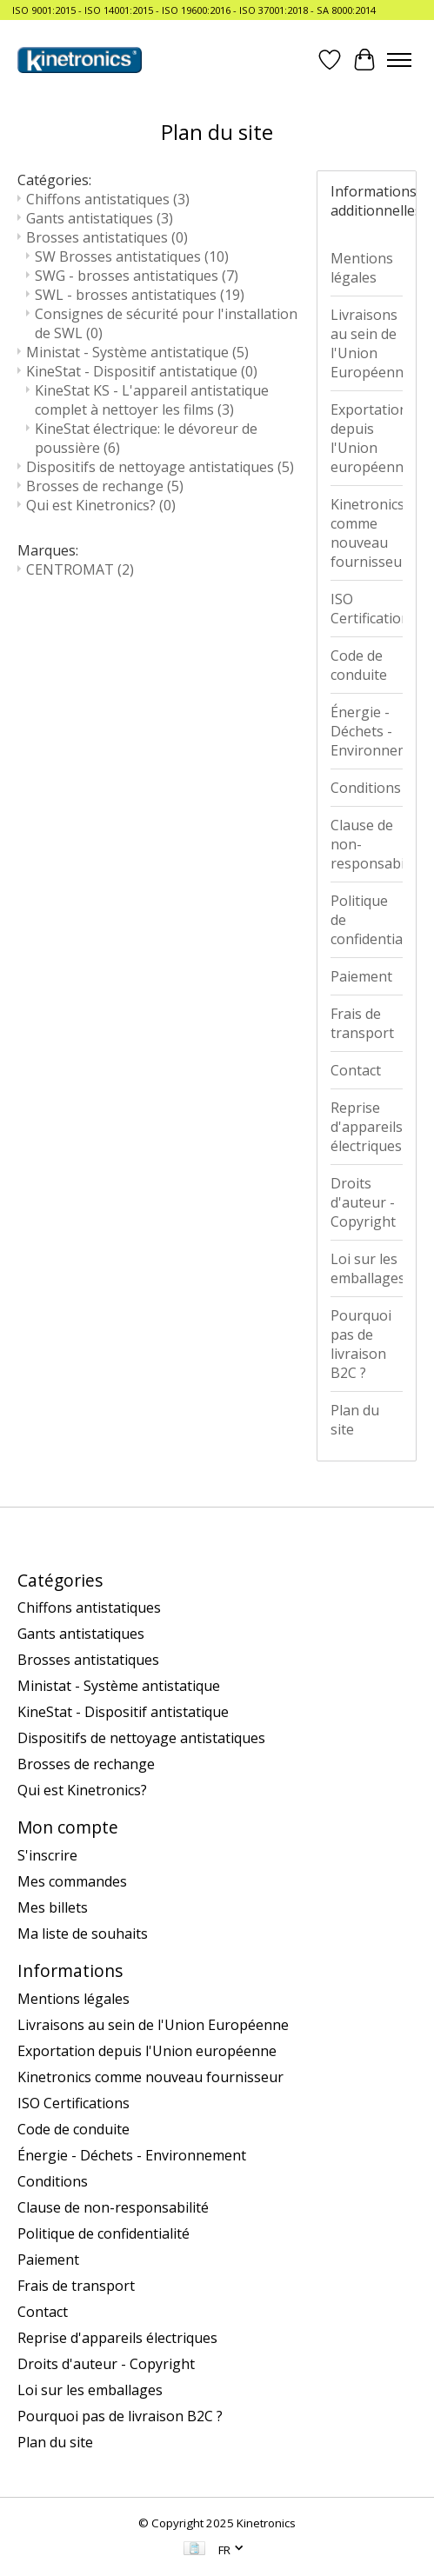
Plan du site (355, 1420)
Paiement (361, 976)
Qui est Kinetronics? (101, 505)
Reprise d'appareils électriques (367, 1126)
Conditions (366, 787)
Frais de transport (362, 1023)
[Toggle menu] (399, 60)
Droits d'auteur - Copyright (363, 1202)
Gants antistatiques (99, 218)
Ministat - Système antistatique (137, 352)
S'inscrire (47, 1855)
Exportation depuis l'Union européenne (367, 438)
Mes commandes (72, 1881)
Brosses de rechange (105, 486)
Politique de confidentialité (367, 920)
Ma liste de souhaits (82, 1933)
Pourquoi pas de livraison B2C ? (361, 1344)
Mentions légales (362, 268)
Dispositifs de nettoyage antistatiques (160, 466)
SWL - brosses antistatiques (139, 294)
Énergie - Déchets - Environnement (367, 731)
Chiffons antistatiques (108, 199)
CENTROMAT (80, 569)
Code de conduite (359, 665)
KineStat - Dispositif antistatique (141, 371)
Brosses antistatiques (107, 237)
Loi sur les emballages (367, 1268)
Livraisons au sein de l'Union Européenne (367, 343)
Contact (356, 1070)
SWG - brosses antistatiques (136, 275)
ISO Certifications (367, 608)
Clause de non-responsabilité (367, 844)
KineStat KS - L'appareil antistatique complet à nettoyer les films (152, 400)
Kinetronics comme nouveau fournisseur (367, 533)
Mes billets (52, 1907)
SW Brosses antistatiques (132, 256)
